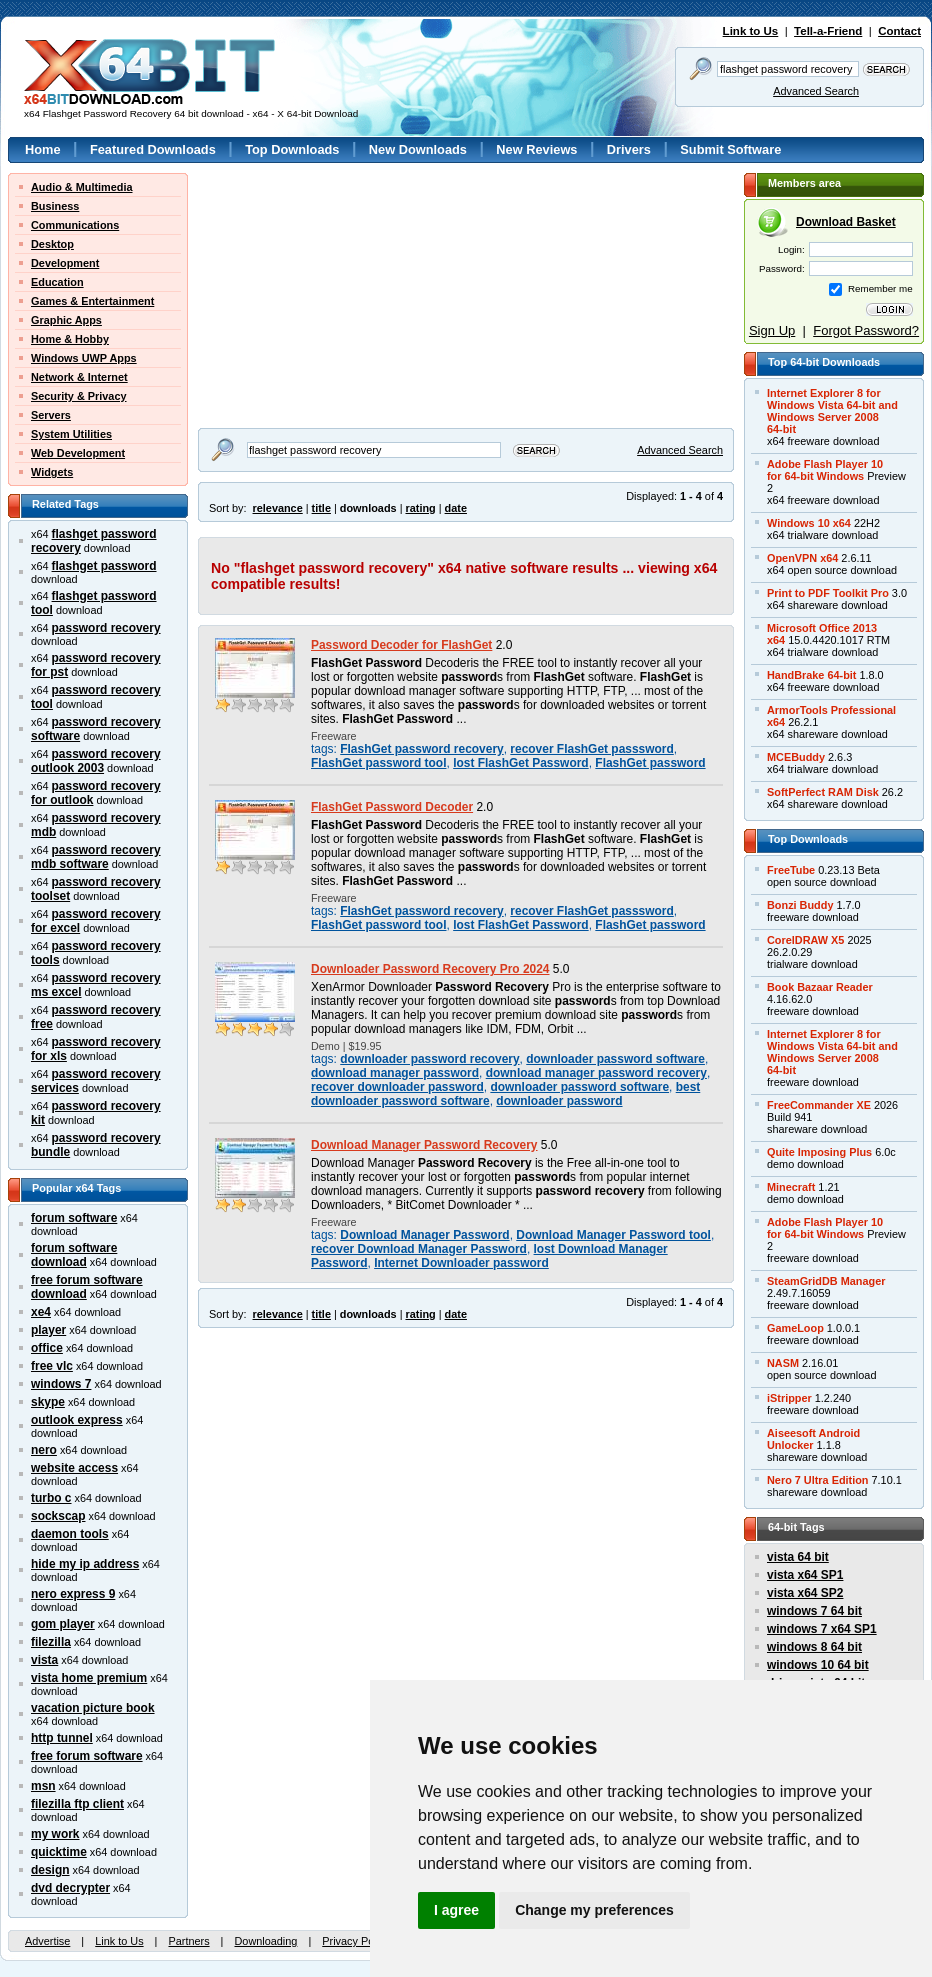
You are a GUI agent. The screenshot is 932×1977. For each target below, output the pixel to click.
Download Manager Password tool (613, 1235)
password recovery (106, 628)
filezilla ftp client (77, 1804)
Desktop (52, 244)
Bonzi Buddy (800, 905)
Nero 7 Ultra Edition (818, 1480)
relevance (278, 508)
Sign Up (772, 330)
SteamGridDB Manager (826, 1281)
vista (44, 1660)
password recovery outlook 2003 (96, 761)
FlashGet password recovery (421, 749)
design (50, 1870)
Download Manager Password (424, 1235)
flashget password (104, 566)
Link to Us (751, 31)
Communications (75, 225)
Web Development (78, 453)
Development (65, 263)
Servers (51, 415)
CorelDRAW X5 (805, 940)
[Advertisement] (323, 298)
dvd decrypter (70, 1888)
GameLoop (795, 1328)
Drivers (629, 149)
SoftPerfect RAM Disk (823, 792)
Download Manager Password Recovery (424, 1145)
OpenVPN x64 (802, 558)
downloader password (559, 1101)
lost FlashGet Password (521, 763)
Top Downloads (292, 149)
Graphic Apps (66, 320)
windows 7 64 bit (814, 1611)
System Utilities (71, 434)
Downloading (265, 1941)
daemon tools (70, 1534)
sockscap (58, 1516)
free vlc (52, 1366)
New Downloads (418, 149)
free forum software (87, 1756)
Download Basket (846, 222)
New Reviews (536, 149)
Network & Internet (79, 377)
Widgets (52, 472)
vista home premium (89, 1678)
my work (55, 1834)
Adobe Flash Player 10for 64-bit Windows (825, 470)
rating (420, 508)
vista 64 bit (798, 1557)
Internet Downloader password (461, 1263)
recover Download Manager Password (419, 1249)
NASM (783, 1363)
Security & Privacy (79, 396)
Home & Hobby (70, 339)
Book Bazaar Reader (820, 987)
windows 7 (61, 1384)
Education (57, 282)
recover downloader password (397, 1087)
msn (43, 1786)
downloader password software (615, 1059)
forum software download (74, 1255)
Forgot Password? (866, 330)
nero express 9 (73, 1594)
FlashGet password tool (379, 763)
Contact (899, 31)
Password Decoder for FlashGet (401, 645)
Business (55, 206)
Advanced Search (816, 91)
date (456, 508)
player (48, 1330)
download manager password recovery (596, 1073)
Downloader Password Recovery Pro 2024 (430, 969)
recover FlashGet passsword (591, 749)
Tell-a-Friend (828, 31)
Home (43, 149)
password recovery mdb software (96, 857)
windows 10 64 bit (818, 1665)
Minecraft (791, 1187)
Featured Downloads (153, 149)
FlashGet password (650, 763)
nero (44, 1450)
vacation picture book (93, 1708)
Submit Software (730, 149)
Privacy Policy (356, 1941)
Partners (188, 1941)
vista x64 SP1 (805, 1575)
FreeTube (791, 870)
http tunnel (62, 1738)
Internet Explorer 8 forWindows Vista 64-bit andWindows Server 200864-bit (832, 411)
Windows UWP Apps (84, 358)
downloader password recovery (429, 1059)
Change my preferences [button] (594, 1910)
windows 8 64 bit (814, 1647)
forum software (74, 1218)
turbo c (51, 1498)
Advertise (47, 1941)
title (321, 508)
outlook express (77, 1420)
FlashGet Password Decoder (392, 807)
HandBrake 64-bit (811, 675)
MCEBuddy (796, 757)
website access (74, 1468)
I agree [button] (456, 1910)
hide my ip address (85, 1564)
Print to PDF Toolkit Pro (828, 593)
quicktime (59, 1852)
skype (48, 1402)
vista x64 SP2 (805, 1593)
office (47, 1348)
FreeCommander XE (819, 1105)
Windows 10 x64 (809, 523)
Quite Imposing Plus (819, 1152)
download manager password (395, 1073)
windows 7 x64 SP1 (822, 1629)
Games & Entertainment (92, 301)
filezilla (51, 1642)
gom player (63, 1624)
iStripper (789, 1398)
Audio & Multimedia (82, 187)
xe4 (41, 1312)
